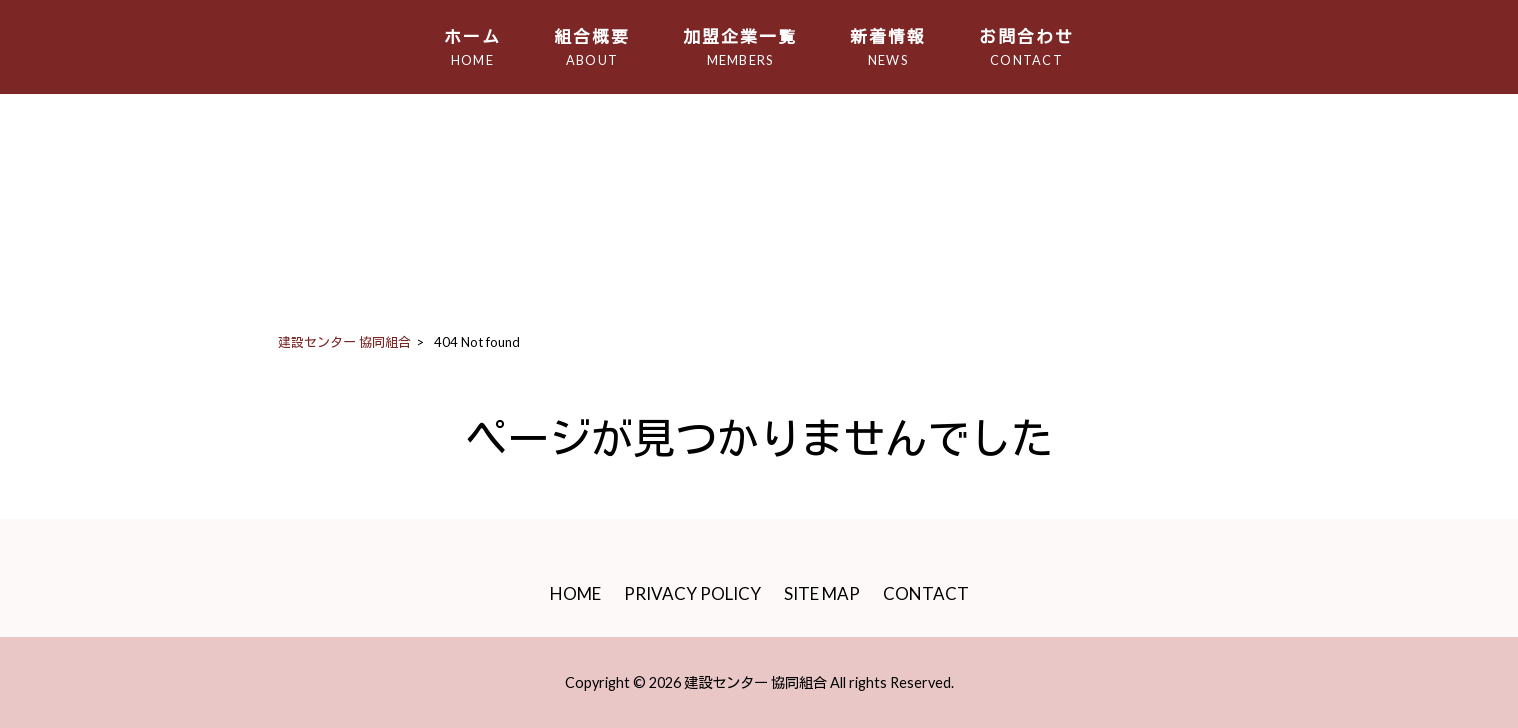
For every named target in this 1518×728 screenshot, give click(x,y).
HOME (575, 593)
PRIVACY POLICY (692, 593)
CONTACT (926, 593)
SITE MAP (822, 593)
